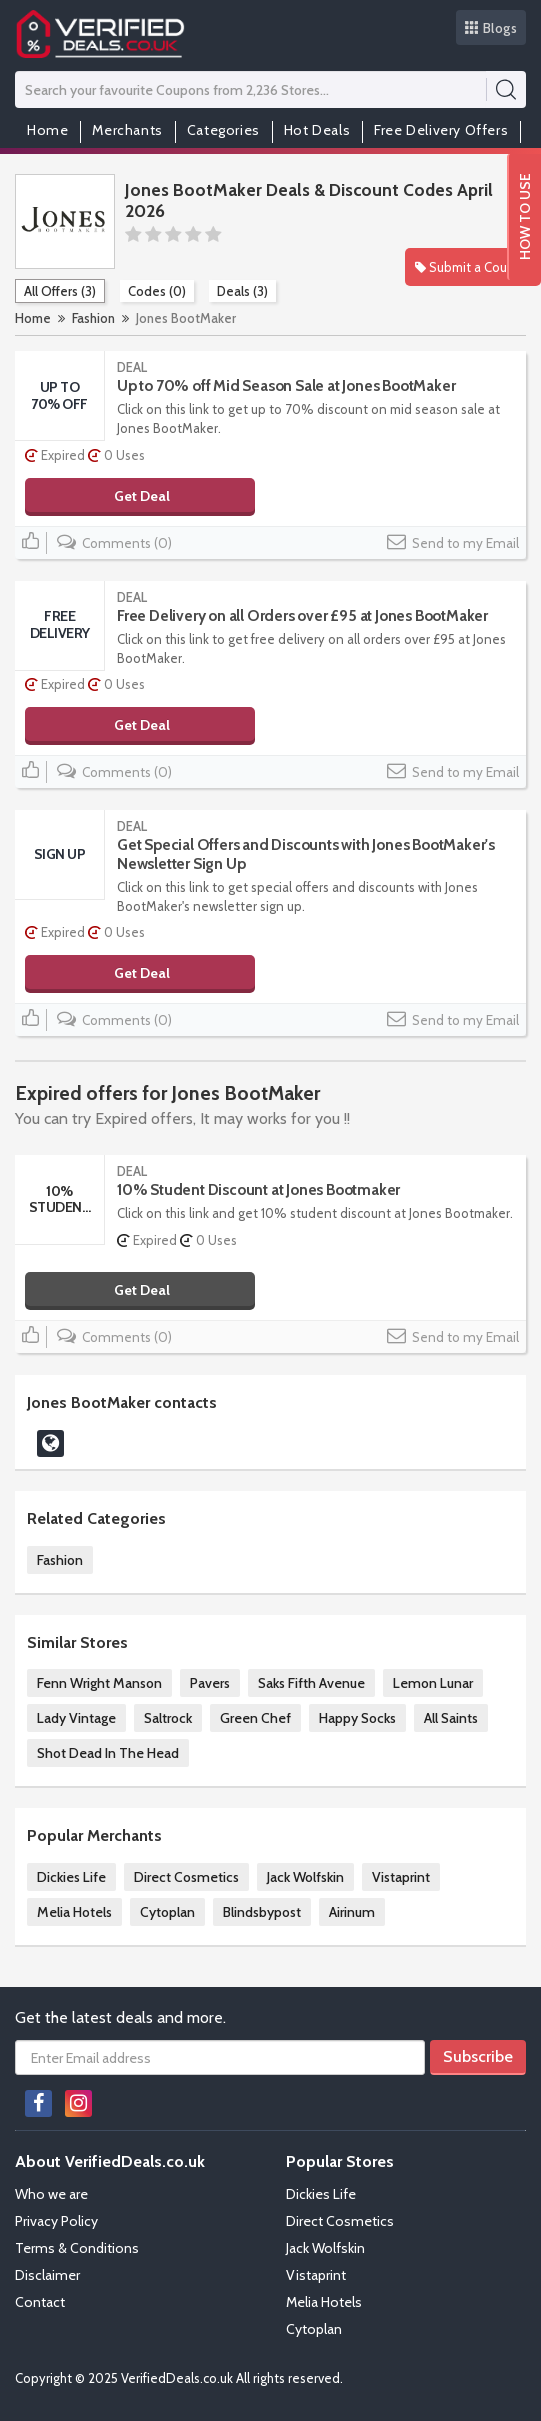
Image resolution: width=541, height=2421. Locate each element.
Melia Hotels (74, 1912)
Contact (40, 2302)
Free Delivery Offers (441, 130)
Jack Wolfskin (305, 1877)
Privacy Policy (56, 2221)
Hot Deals (317, 130)
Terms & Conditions (77, 2248)
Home (47, 130)
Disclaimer (47, 2275)
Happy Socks (357, 1718)
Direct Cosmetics (186, 1877)
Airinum (352, 1912)
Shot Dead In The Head (108, 1753)
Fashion (93, 318)
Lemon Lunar (433, 1683)
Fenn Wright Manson (99, 1683)
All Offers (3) (60, 291)
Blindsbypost (262, 1912)
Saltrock (168, 1718)
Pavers (210, 1683)
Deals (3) (242, 291)
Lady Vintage (76, 1718)
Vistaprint (401, 1877)
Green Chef (255, 1718)
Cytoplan (167, 1912)
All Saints (451, 1718)
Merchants (127, 130)
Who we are (51, 2194)
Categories (223, 130)
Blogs (491, 28)
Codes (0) (157, 291)
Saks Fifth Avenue (311, 1683)
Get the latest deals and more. (120, 2017)
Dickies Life (71, 1877)
